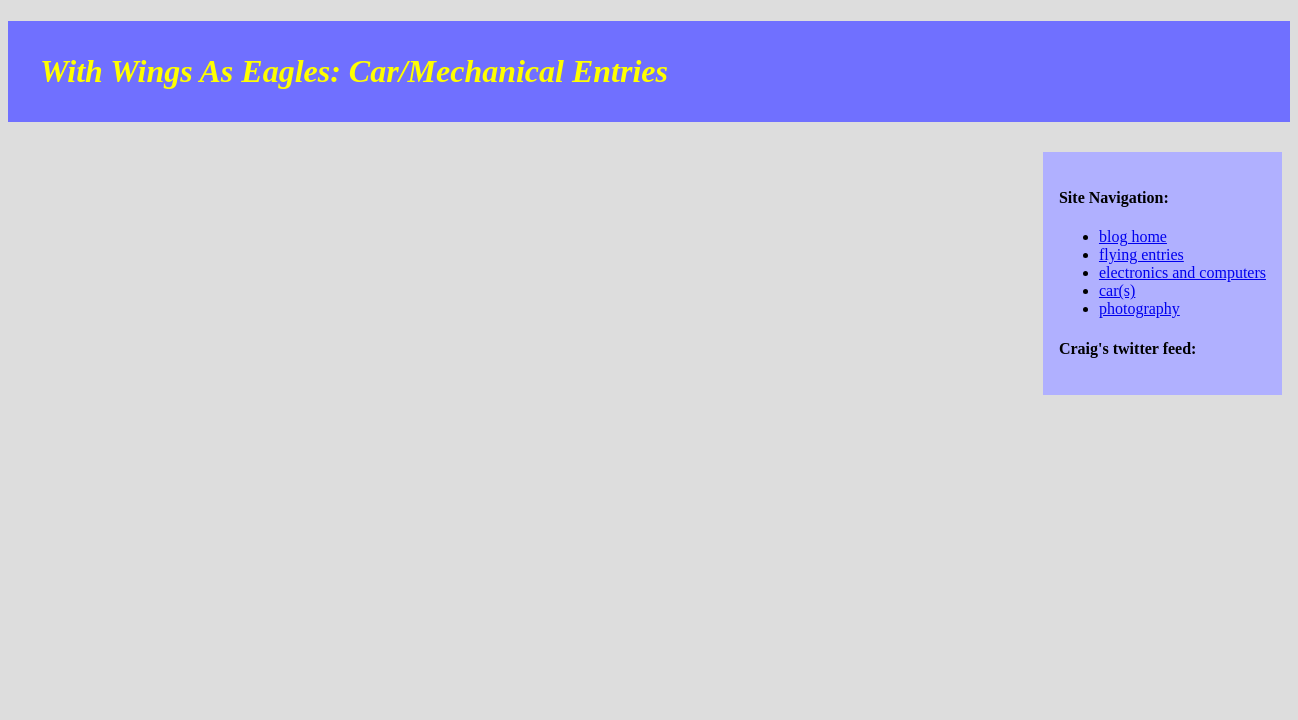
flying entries (1141, 254)
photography (1139, 308)
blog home (1133, 236)
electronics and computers (1182, 272)
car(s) (1117, 290)
